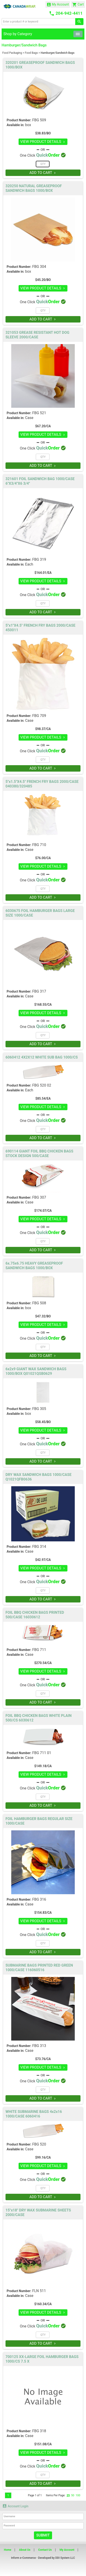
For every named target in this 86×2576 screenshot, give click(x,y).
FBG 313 (39, 2046)
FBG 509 (39, 120)
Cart (78, 4)
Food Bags (31, 52)
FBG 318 (39, 2431)
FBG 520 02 (41, 1085)
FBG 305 (39, 1409)
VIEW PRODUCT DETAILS (43, 141)
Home (7, 2549)
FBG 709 (39, 715)
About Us (24, 2549)
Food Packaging (12, 52)
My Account (58, 4)
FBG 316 (39, 1899)
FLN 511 (39, 2291)
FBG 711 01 (41, 1753)
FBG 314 (39, 1546)
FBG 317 (39, 991)
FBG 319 (39, 559)
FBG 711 (39, 1650)
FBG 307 (39, 1197)
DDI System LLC (65, 2557)
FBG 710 (39, 845)
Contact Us (45, 2549)
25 (68, 2495)
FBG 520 (39, 2144)
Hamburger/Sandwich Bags (57, 52)
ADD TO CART (43, 172)
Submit (43, 2535)
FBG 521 (39, 413)
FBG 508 (39, 1303)
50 (72, 2495)
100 (78, 2495)
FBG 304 (39, 266)
